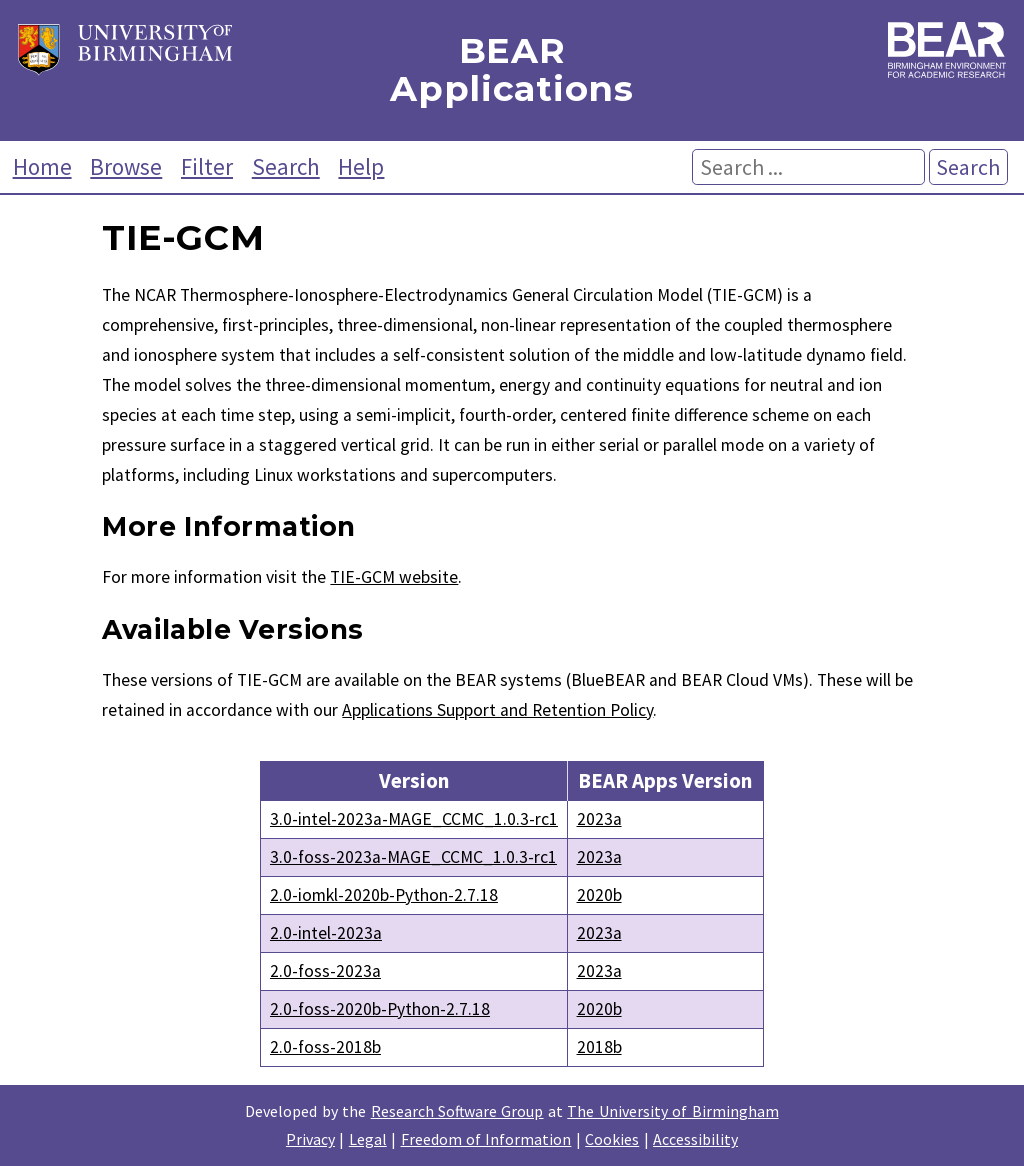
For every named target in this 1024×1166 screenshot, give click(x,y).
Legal (368, 1139)
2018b (599, 1047)
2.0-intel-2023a (326, 933)
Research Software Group (457, 1111)
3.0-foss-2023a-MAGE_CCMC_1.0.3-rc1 (413, 857)
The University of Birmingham (672, 1111)
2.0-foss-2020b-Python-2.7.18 (380, 1009)
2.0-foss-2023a (325, 971)
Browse (126, 166)
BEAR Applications (511, 70)
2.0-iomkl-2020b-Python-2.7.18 (384, 895)
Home (42, 166)
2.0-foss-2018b (325, 1047)
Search (286, 166)
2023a (599, 819)
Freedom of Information (486, 1139)
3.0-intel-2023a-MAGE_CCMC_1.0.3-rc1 (414, 819)
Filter (207, 166)
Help (361, 166)
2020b (599, 895)
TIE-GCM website (394, 577)
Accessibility (695, 1139)
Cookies (612, 1139)
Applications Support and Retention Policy (497, 710)
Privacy (310, 1139)
